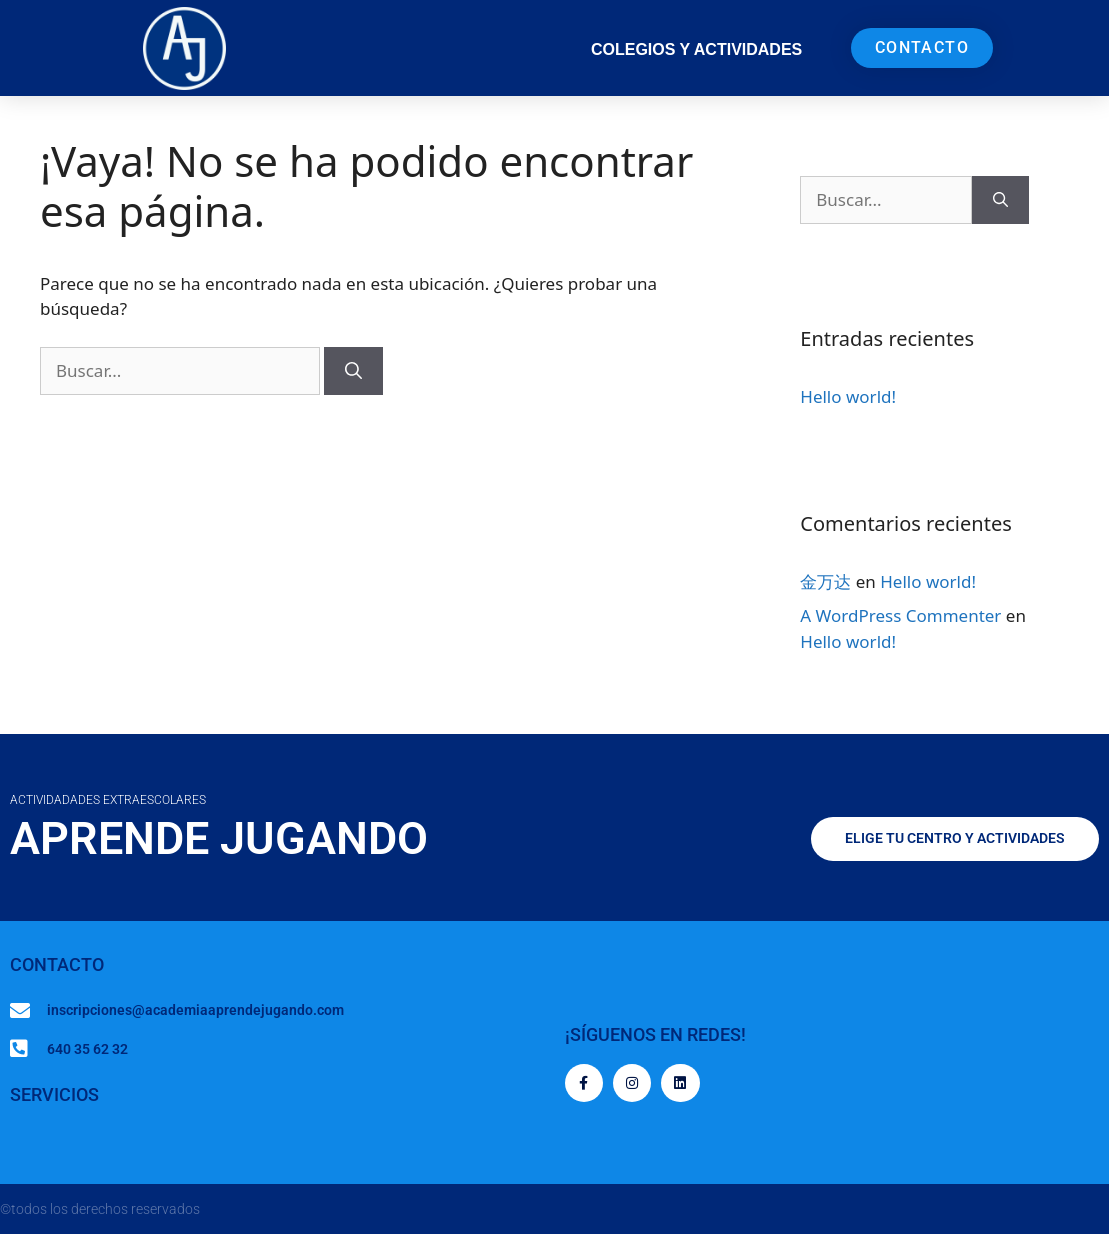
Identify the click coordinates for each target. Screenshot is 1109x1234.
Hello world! (848, 396)
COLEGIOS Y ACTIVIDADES (696, 49)
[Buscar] (353, 371)
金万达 (825, 581)
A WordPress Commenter (900, 615)
